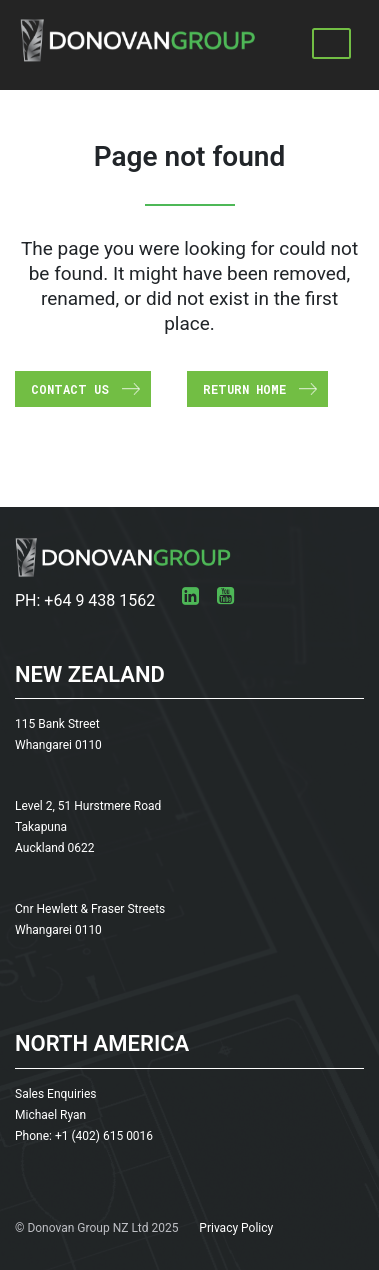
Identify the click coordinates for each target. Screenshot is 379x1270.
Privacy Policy (236, 1228)
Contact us (70, 389)
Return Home (244, 389)
